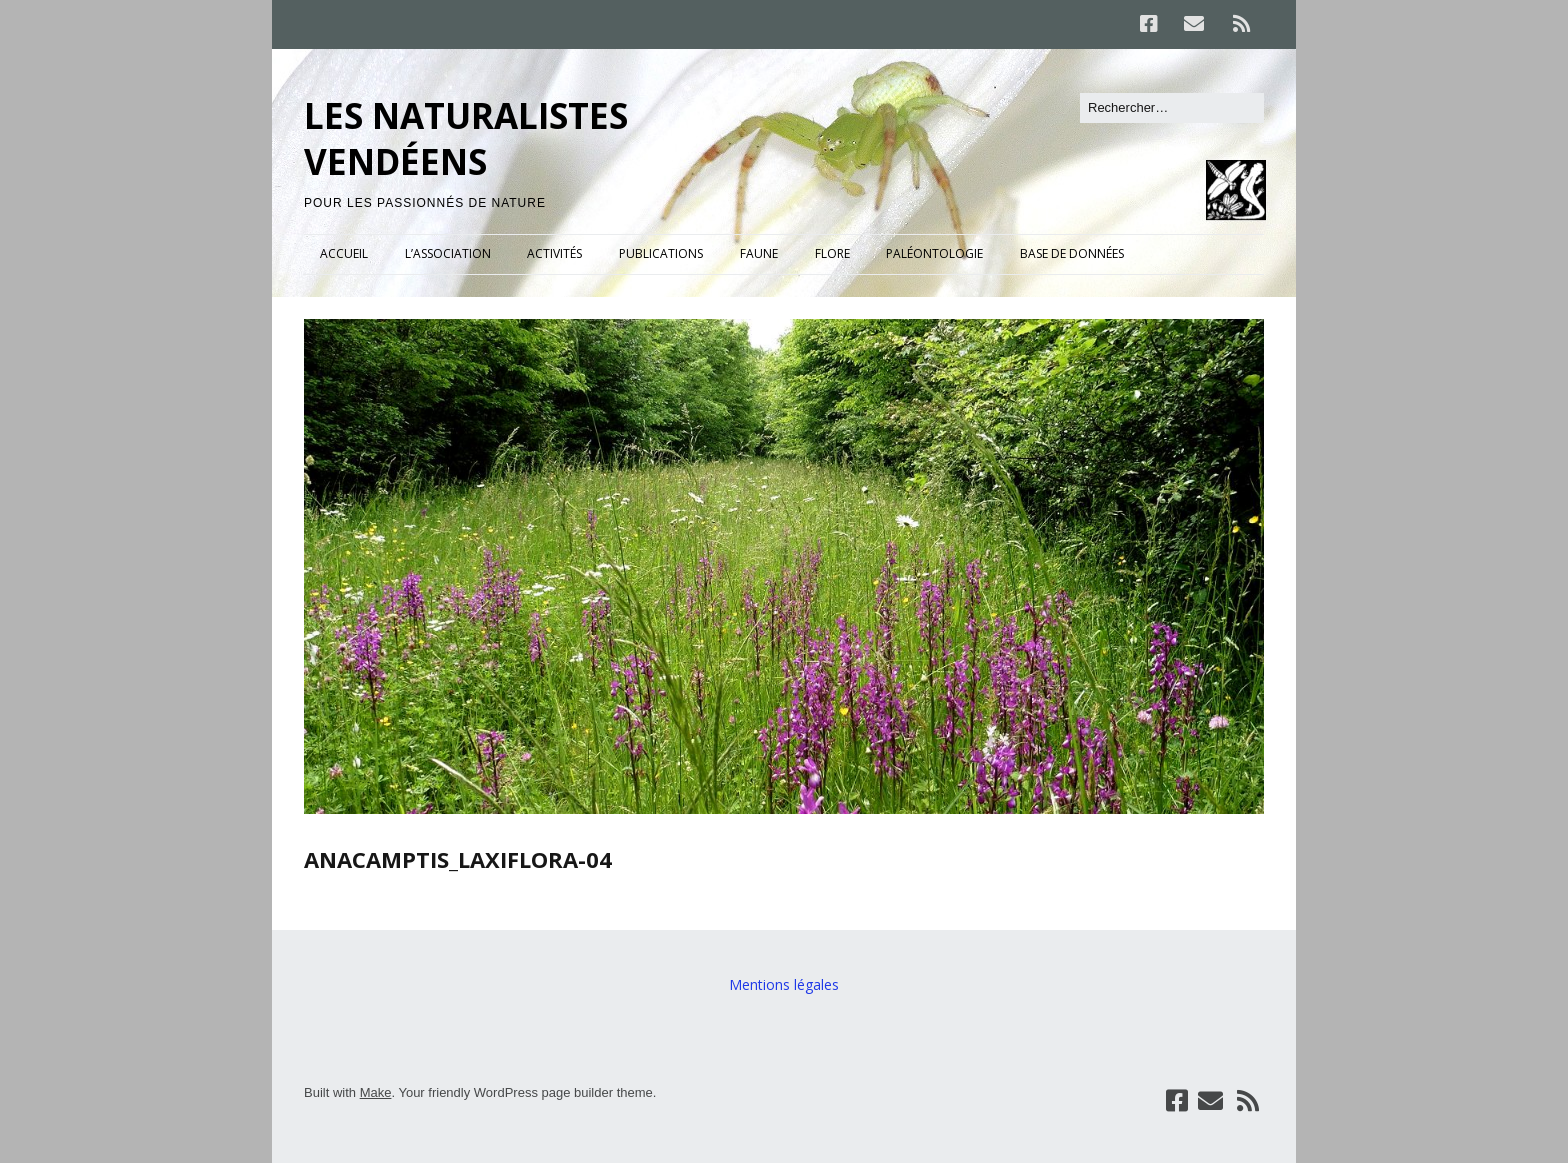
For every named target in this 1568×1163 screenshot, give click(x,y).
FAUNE (759, 253)
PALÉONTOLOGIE (934, 253)
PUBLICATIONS (661, 253)
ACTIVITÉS (554, 253)
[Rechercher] (1172, 108)
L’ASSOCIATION (448, 253)
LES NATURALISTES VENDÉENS (466, 138)
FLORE (832, 253)
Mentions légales (784, 984)
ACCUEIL (344, 253)
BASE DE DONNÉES (1072, 253)
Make (376, 1092)
